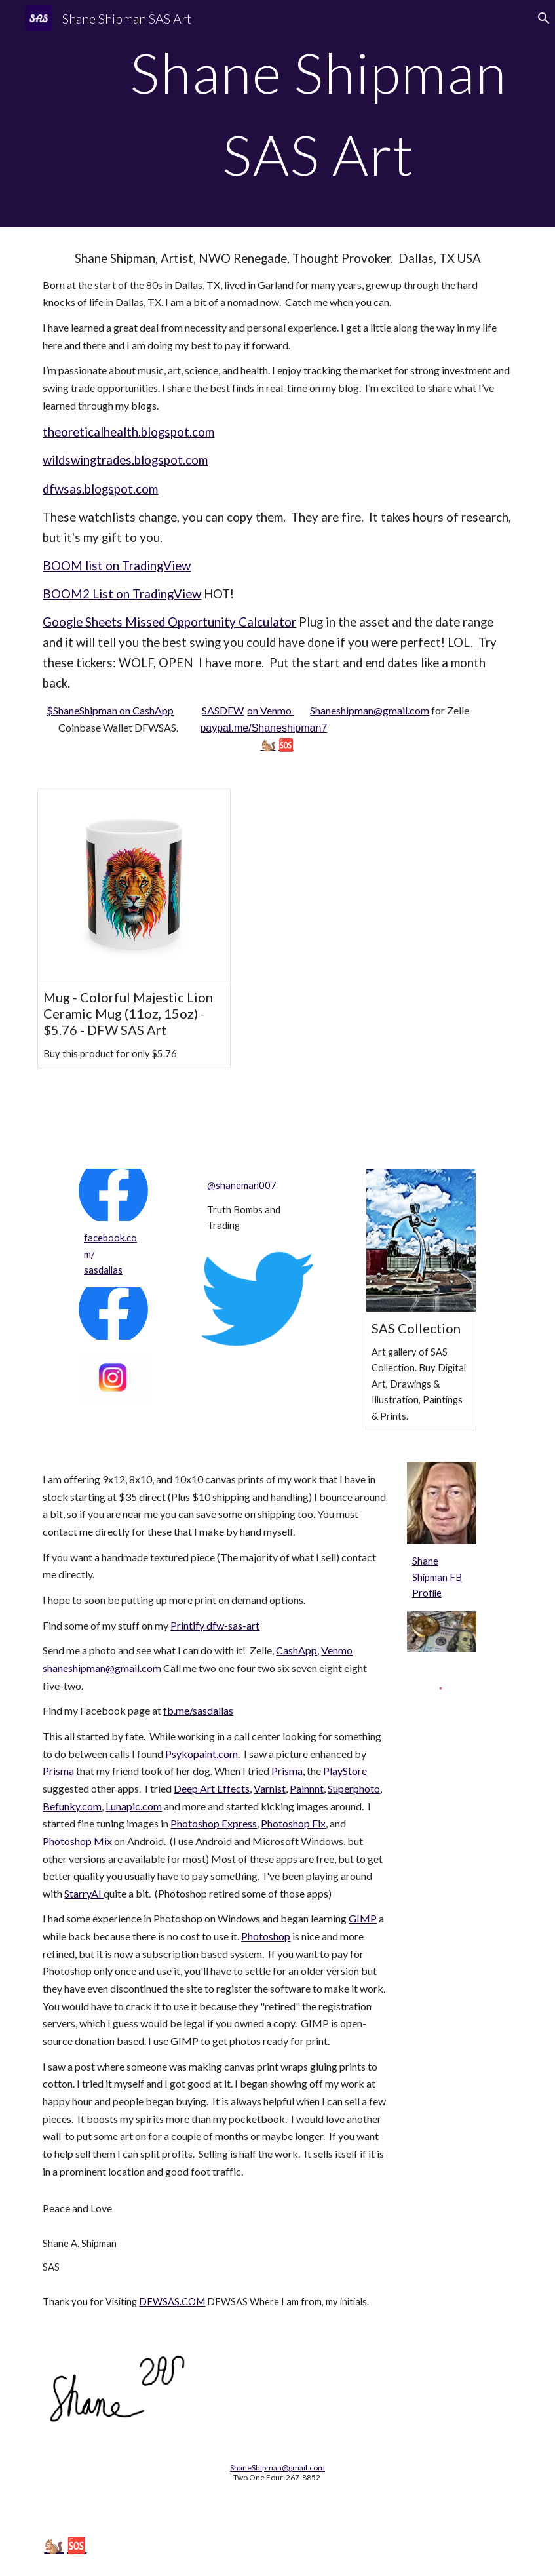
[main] (319, 113)
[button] (539, 18)
